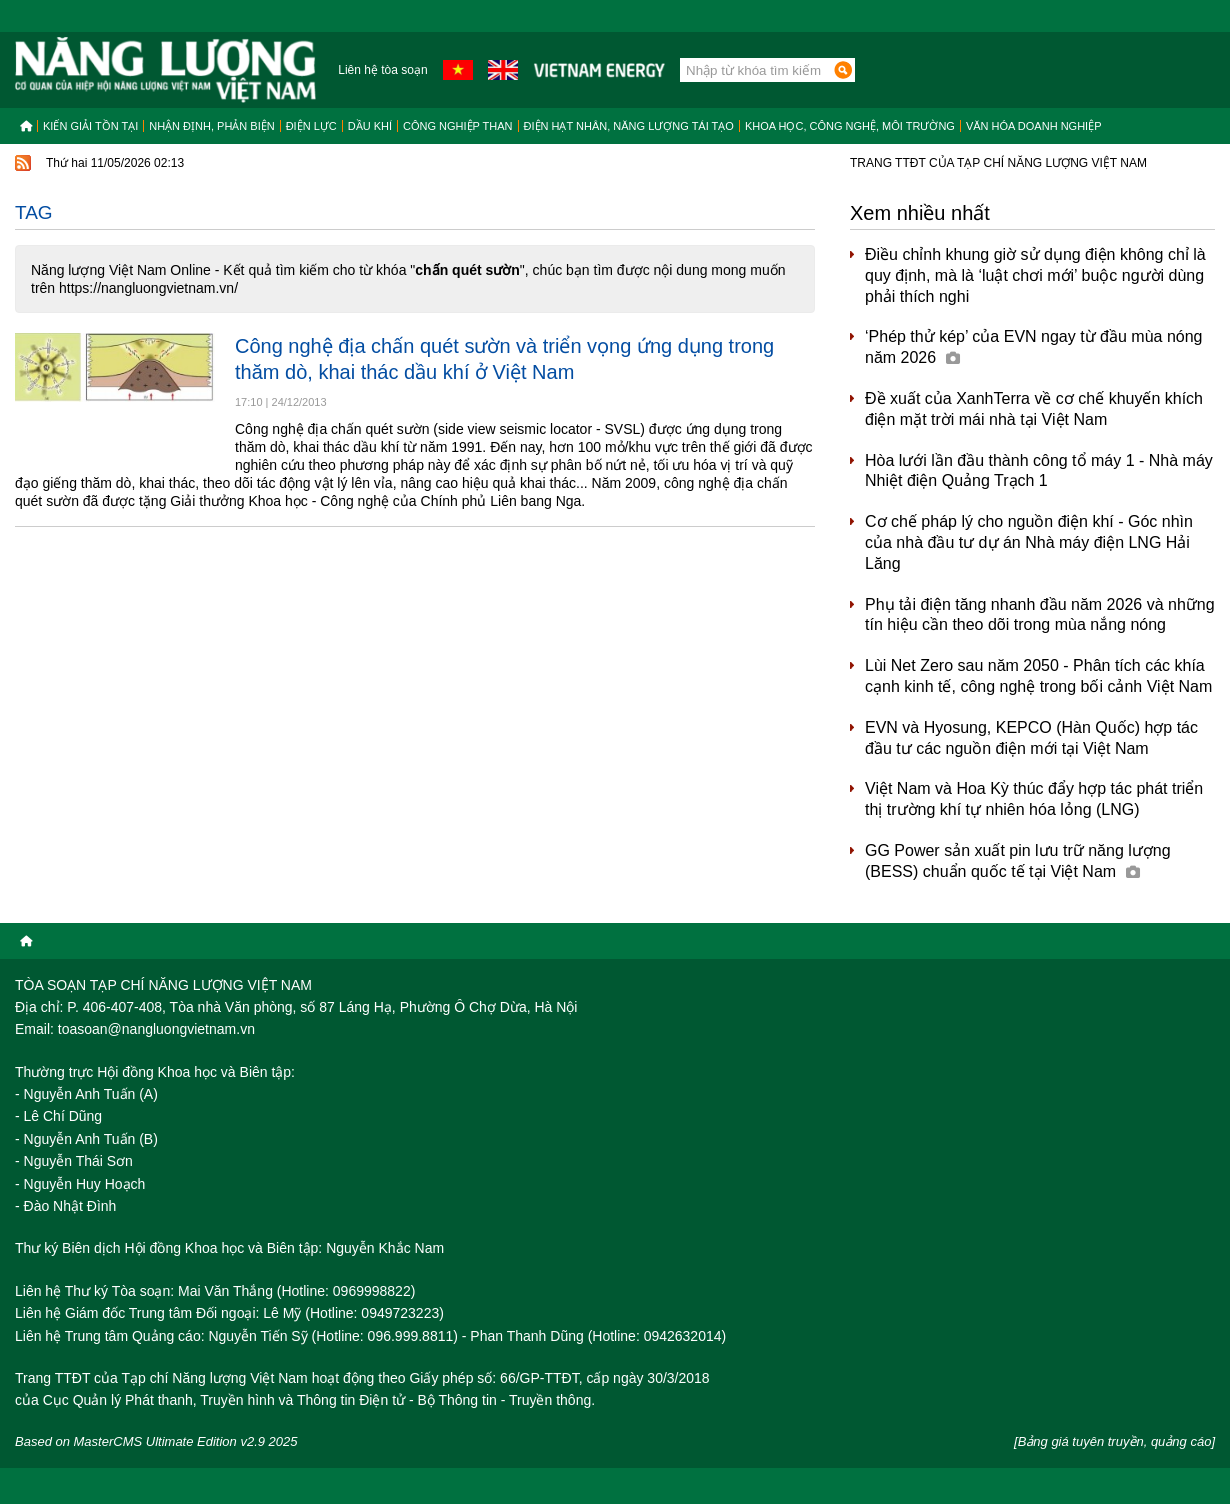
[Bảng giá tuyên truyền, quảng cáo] (1114, 1441)
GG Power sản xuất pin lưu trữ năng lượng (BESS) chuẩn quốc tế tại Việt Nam (1018, 861)
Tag (34, 212)
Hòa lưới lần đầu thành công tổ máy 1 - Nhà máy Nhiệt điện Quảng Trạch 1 (1039, 471)
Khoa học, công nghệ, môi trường (850, 126)
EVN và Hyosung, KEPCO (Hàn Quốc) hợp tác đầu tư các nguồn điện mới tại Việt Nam (1031, 738)
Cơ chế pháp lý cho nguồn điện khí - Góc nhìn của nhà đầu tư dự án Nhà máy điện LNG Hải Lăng (1029, 542)
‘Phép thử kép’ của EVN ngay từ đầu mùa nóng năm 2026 (1033, 347)
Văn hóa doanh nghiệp (1034, 126)
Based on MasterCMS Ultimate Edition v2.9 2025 (156, 1441)
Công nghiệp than (458, 126)
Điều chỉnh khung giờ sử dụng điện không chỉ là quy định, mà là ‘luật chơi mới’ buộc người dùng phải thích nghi (1035, 275)
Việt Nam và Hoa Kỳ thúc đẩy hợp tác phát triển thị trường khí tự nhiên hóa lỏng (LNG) (1034, 799)
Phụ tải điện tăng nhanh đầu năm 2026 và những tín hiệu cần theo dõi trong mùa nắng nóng (1040, 615)
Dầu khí (370, 126)
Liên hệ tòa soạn (382, 70)
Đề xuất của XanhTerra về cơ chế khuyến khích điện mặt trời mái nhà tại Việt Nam (1034, 409)
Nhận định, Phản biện (211, 126)
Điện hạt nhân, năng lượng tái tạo (629, 126)
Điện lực (311, 126)
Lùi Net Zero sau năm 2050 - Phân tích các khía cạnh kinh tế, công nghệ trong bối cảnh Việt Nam (1038, 676)
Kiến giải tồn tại (90, 126)
